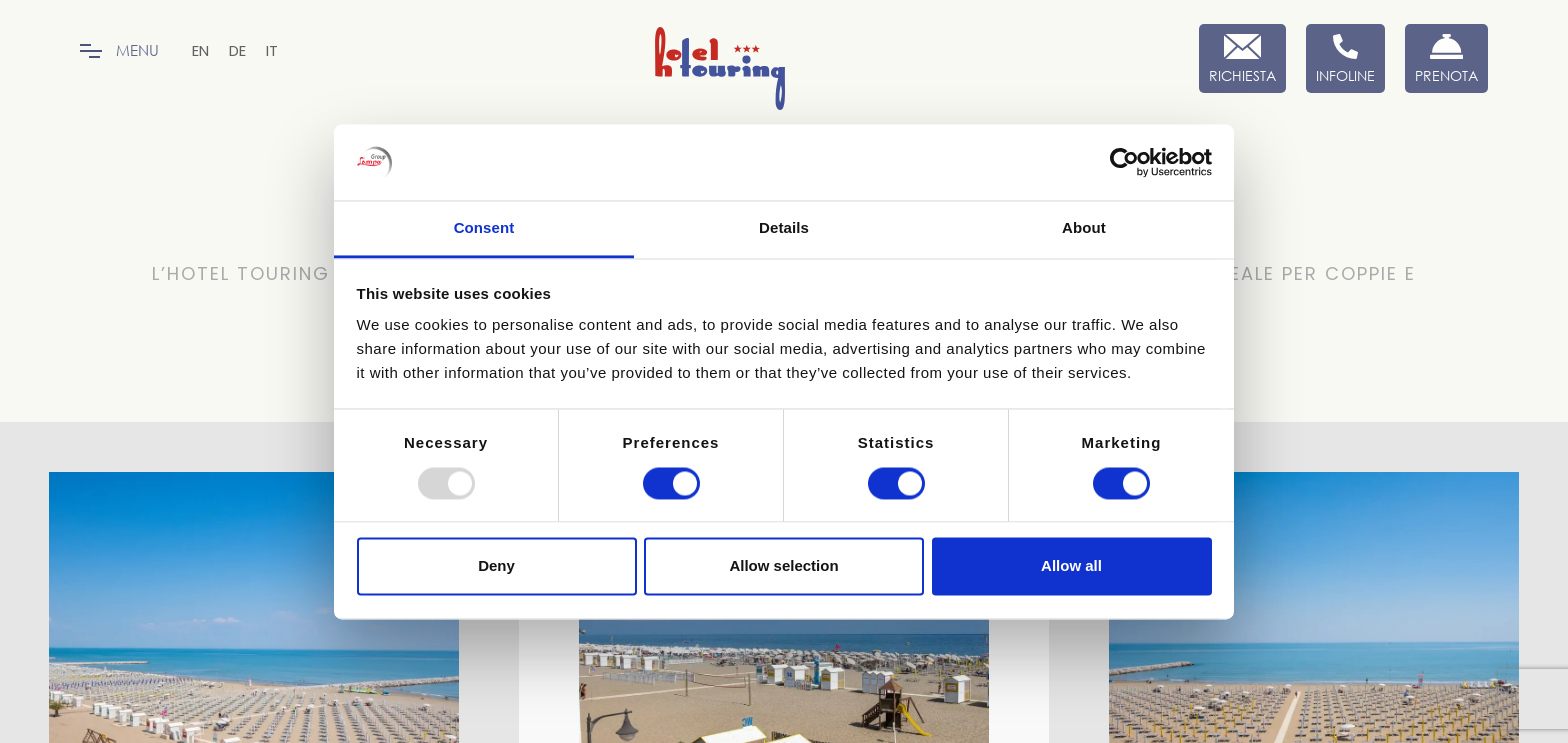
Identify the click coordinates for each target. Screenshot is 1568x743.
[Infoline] (1345, 58)
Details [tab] (784, 228)
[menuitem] (200, 50)
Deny (496, 566)
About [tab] (1084, 228)
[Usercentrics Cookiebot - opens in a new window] (1124, 162)
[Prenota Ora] (1446, 58)
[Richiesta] (1242, 58)
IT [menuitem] (272, 50)
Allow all (1071, 566)
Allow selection (783, 566)
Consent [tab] (484, 228)
